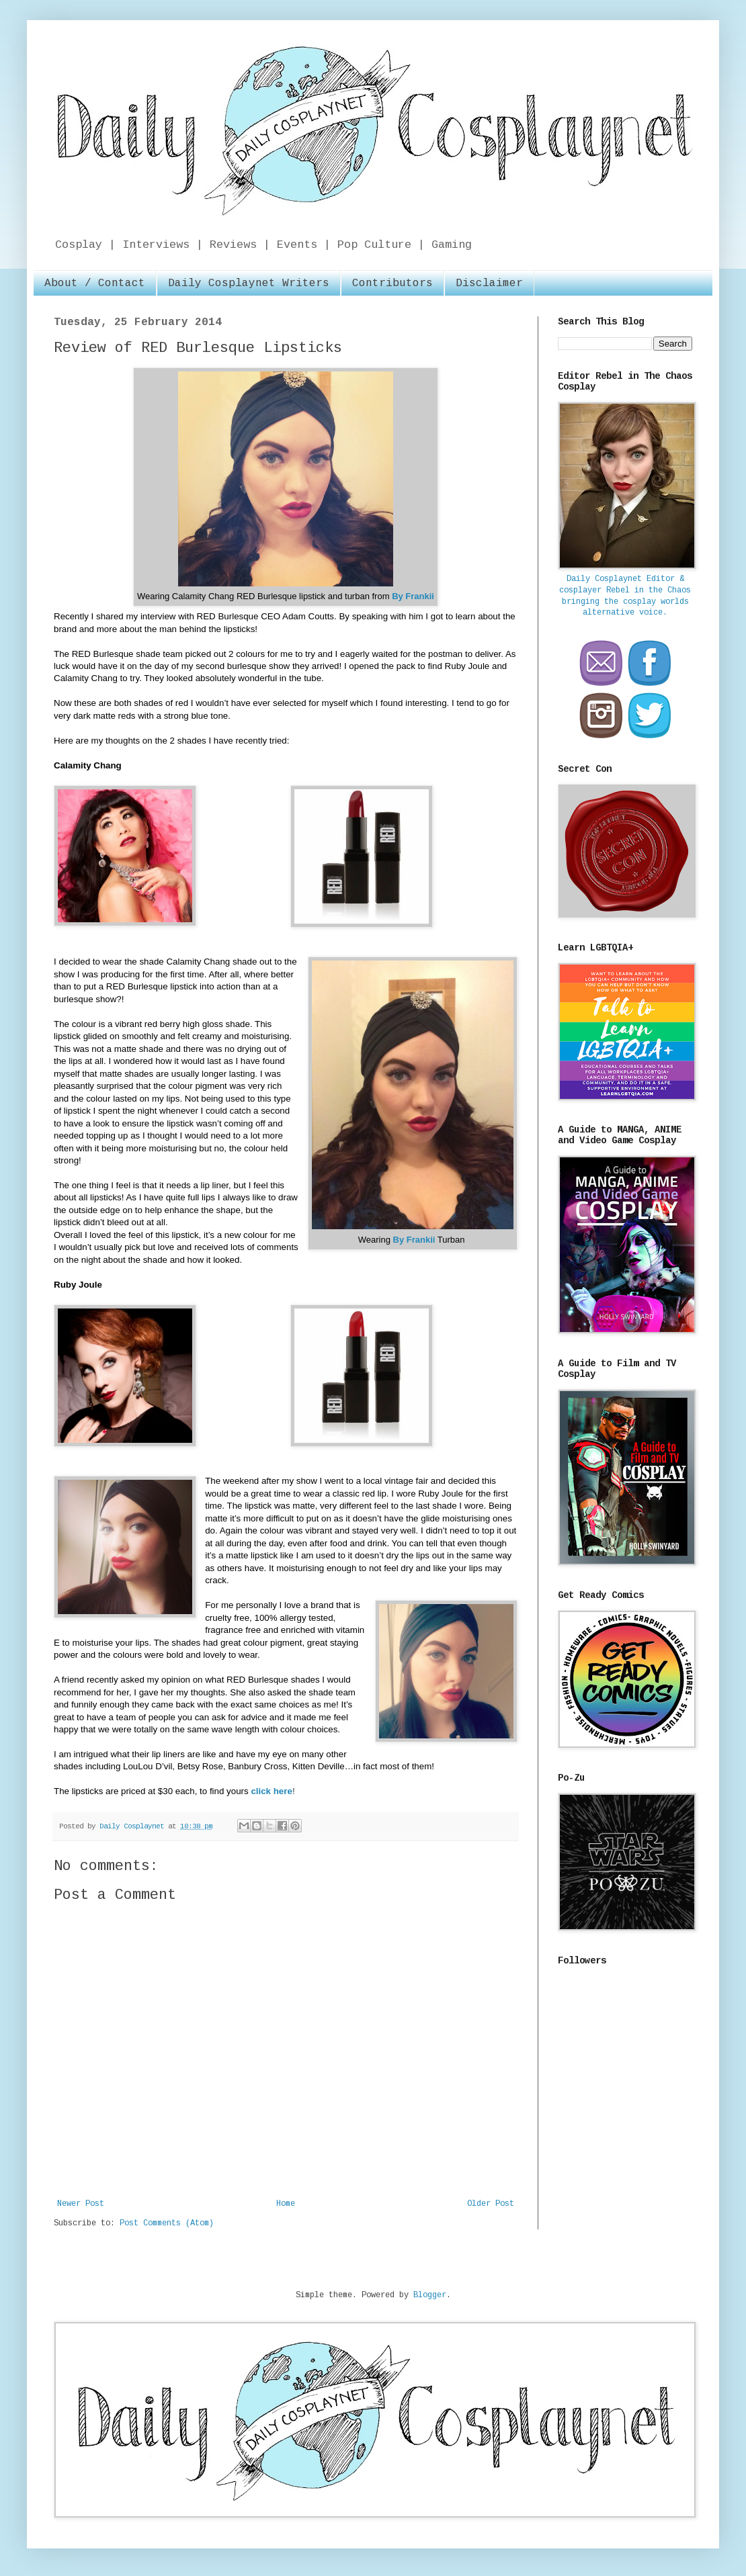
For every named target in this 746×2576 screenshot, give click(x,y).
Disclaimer (489, 283)
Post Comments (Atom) (167, 2223)
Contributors (392, 283)
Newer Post (80, 2204)
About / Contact (94, 283)
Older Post (490, 2204)
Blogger (429, 2295)
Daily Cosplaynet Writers (248, 283)
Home (285, 2204)
